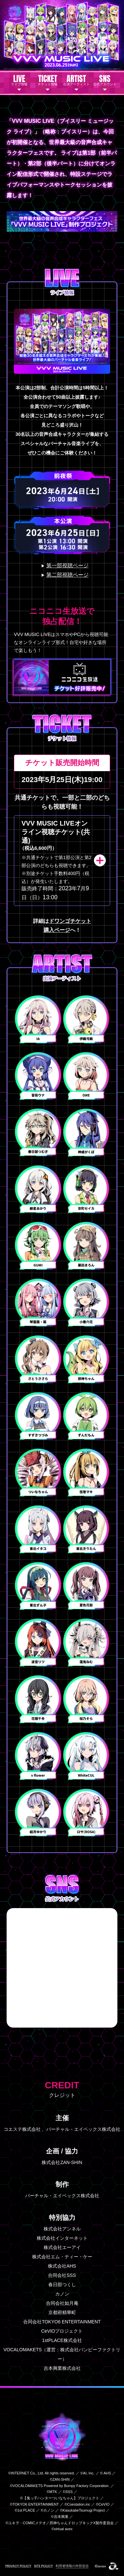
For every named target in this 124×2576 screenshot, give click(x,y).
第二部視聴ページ (67, 575)
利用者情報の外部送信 (72, 2566)
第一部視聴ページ (67, 565)
